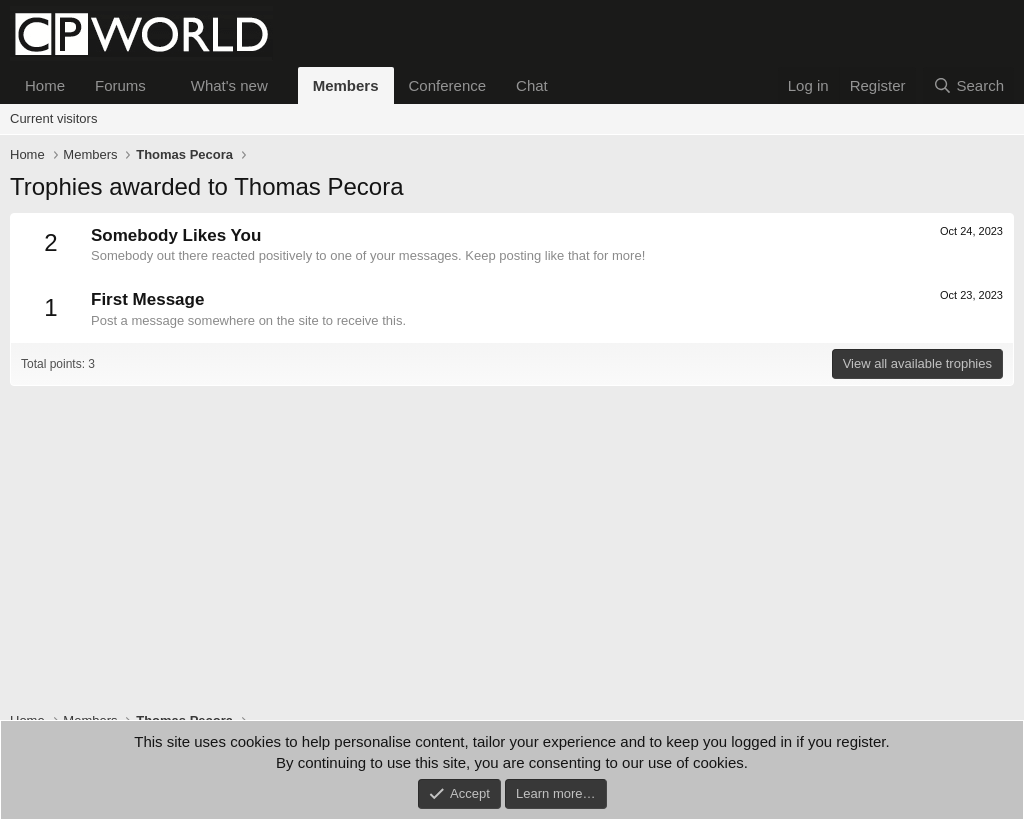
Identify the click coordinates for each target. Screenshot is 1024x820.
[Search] (968, 85)
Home (45, 85)
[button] (162, 85)
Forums (120, 85)
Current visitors (53, 118)
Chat (532, 85)
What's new (229, 85)
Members (346, 85)
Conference (448, 85)
